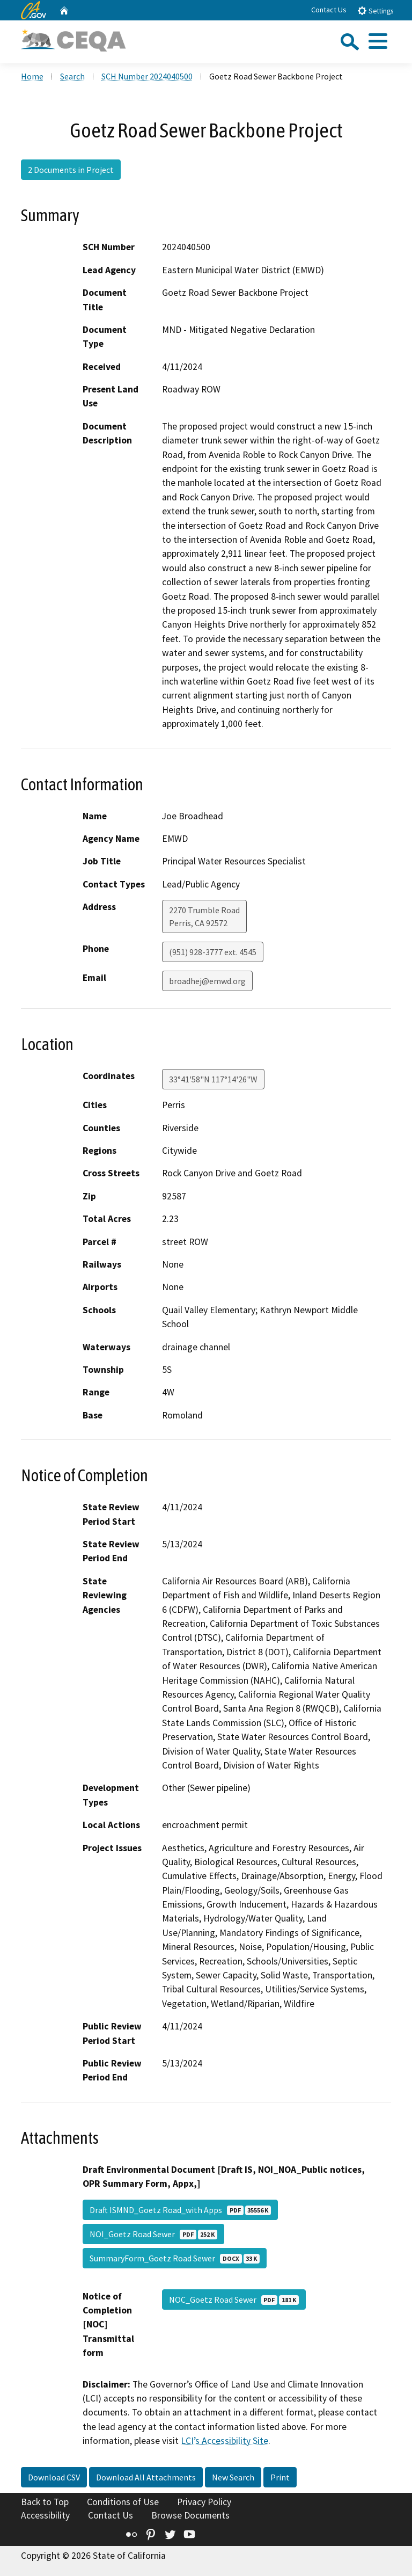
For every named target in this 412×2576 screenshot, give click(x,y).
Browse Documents (190, 2515)
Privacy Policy (204, 2502)
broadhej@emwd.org (207, 981)
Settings (375, 10)
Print (280, 2477)
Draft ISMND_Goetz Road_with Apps (180, 2209)
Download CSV (54, 2477)
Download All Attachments (146, 2477)
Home (32, 76)
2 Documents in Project (71, 169)
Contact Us (329, 9)
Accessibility (45, 2515)
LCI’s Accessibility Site (224, 2441)
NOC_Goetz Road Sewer (234, 2299)
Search (72, 76)
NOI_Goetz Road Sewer (153, 2234)
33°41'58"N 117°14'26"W (213, 1079)
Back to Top (45, 2502)
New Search (233, 2477)
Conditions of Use (123, 2502)
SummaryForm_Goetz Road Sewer (175, 2258)
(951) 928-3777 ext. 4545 (212, 952)
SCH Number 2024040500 (147, 76)
